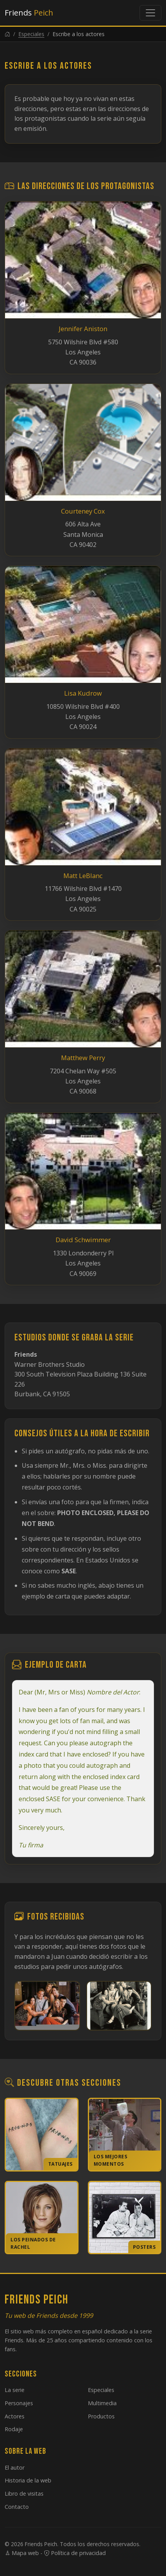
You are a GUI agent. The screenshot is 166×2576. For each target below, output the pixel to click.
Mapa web (22, 2553)
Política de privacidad (75, 2553)
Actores (14, 2416)
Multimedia (102, 2403)
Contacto (17, 2506)
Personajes (19, 2403)
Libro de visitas (24, 2493)
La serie (14, 2390)
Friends (29, 12)
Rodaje (14, 2429)
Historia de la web (28, 2480)
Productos (101, 2416)
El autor (14, 2467)
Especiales (31, 34)
